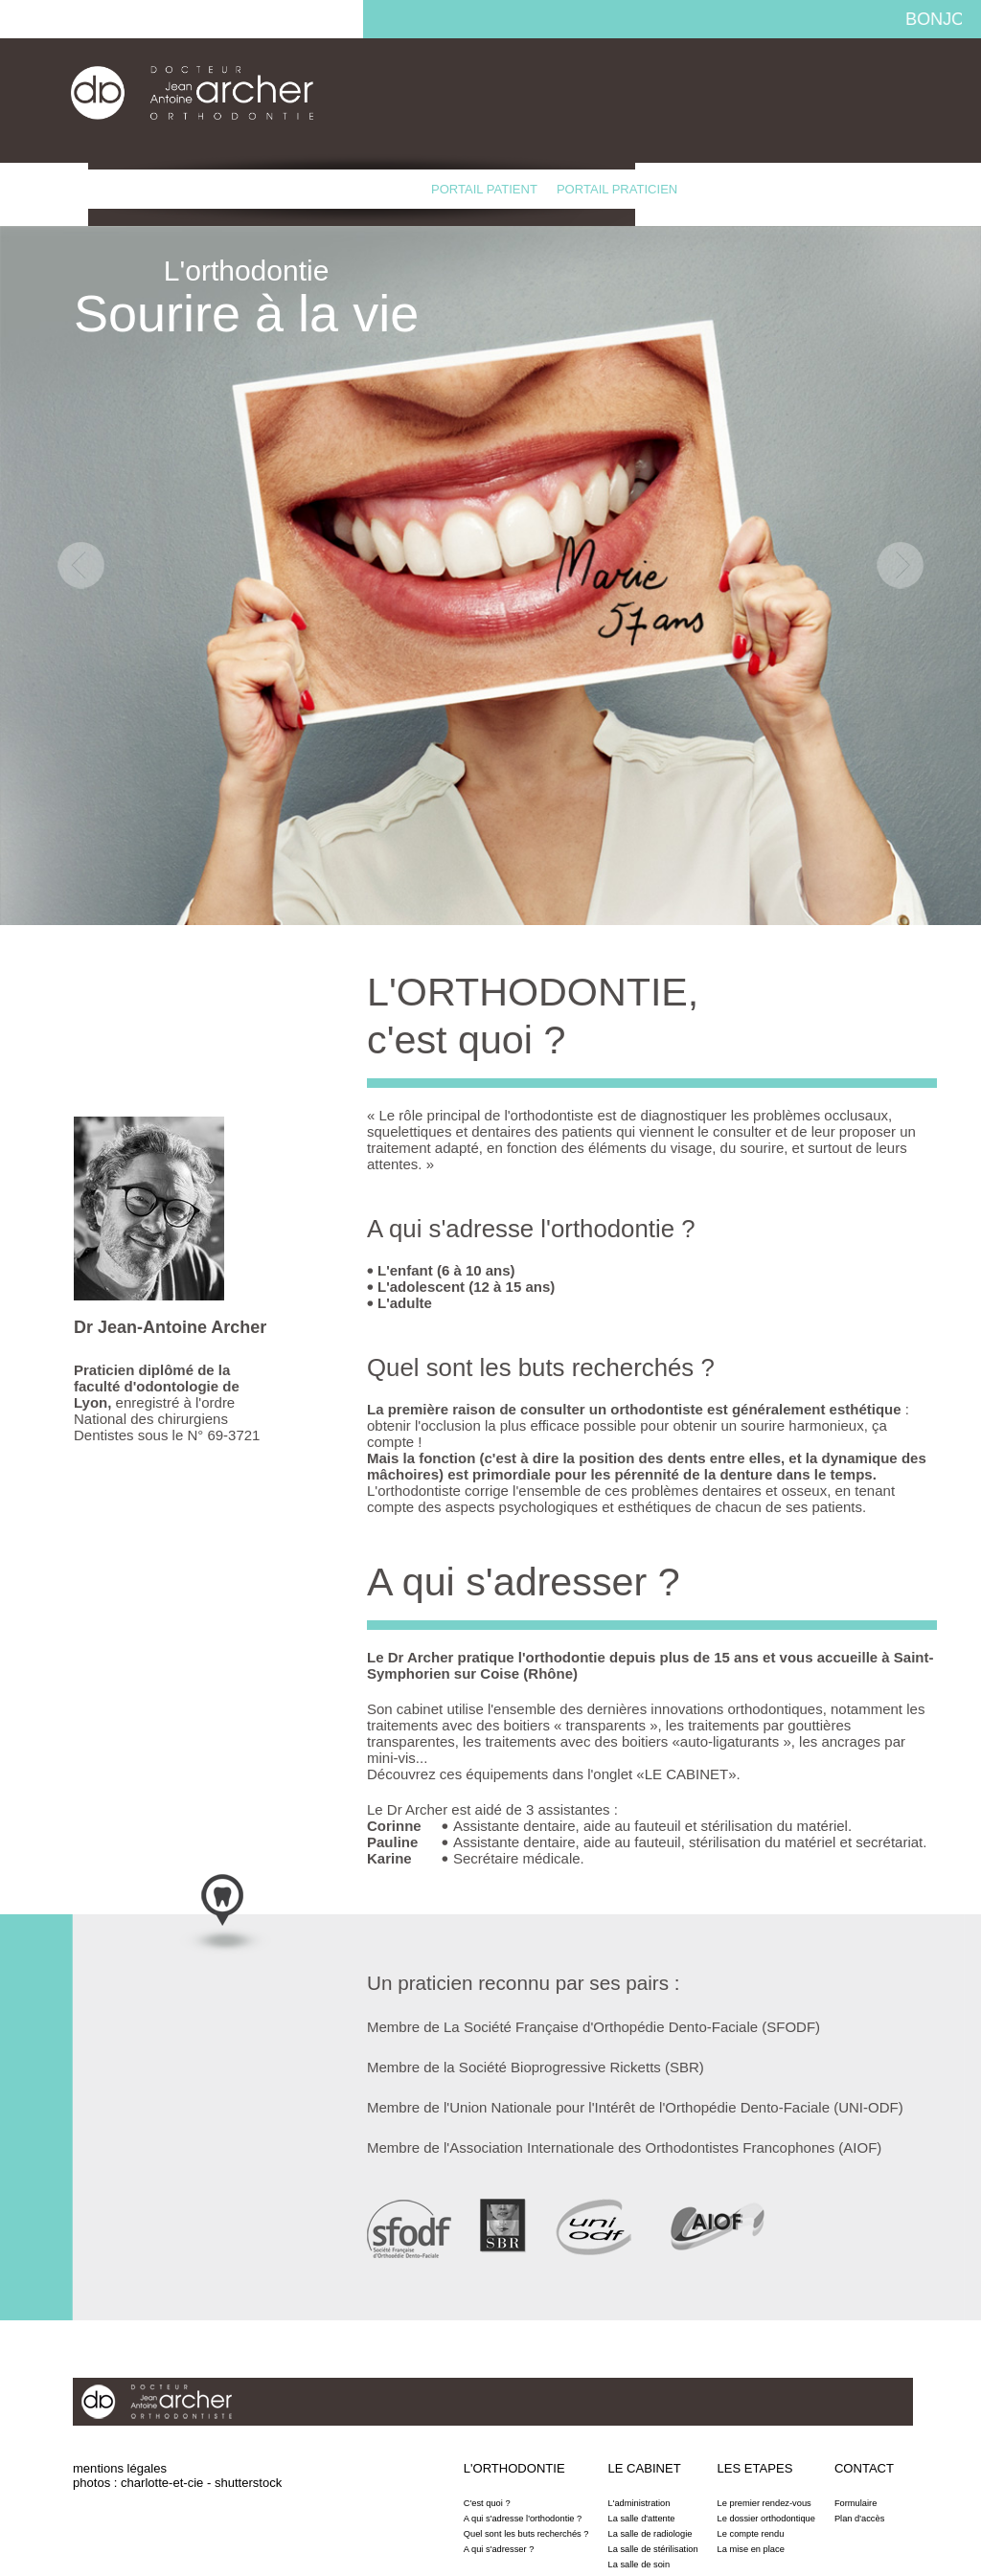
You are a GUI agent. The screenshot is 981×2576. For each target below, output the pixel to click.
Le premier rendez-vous (764, 2503)
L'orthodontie (96, 189)
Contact (382, 189)
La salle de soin (639, 2564)
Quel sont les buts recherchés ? (526, 2534)
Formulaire (855, 2503)
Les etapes (295, 189)
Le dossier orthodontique (766, 2518)
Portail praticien (617, 189)
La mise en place (751, 2549)
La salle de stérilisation (653, 2549)
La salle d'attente (641, 2518)
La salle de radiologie (650, 2534)
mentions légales (120, 2468)
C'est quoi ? (487, 2503)
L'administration (639, 2503)
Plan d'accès (859, 2518)
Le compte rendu (751, 2534)
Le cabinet (202, 189)
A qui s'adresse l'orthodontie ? (523, 2518)
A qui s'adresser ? (499, 2549)
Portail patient (484, 189)
